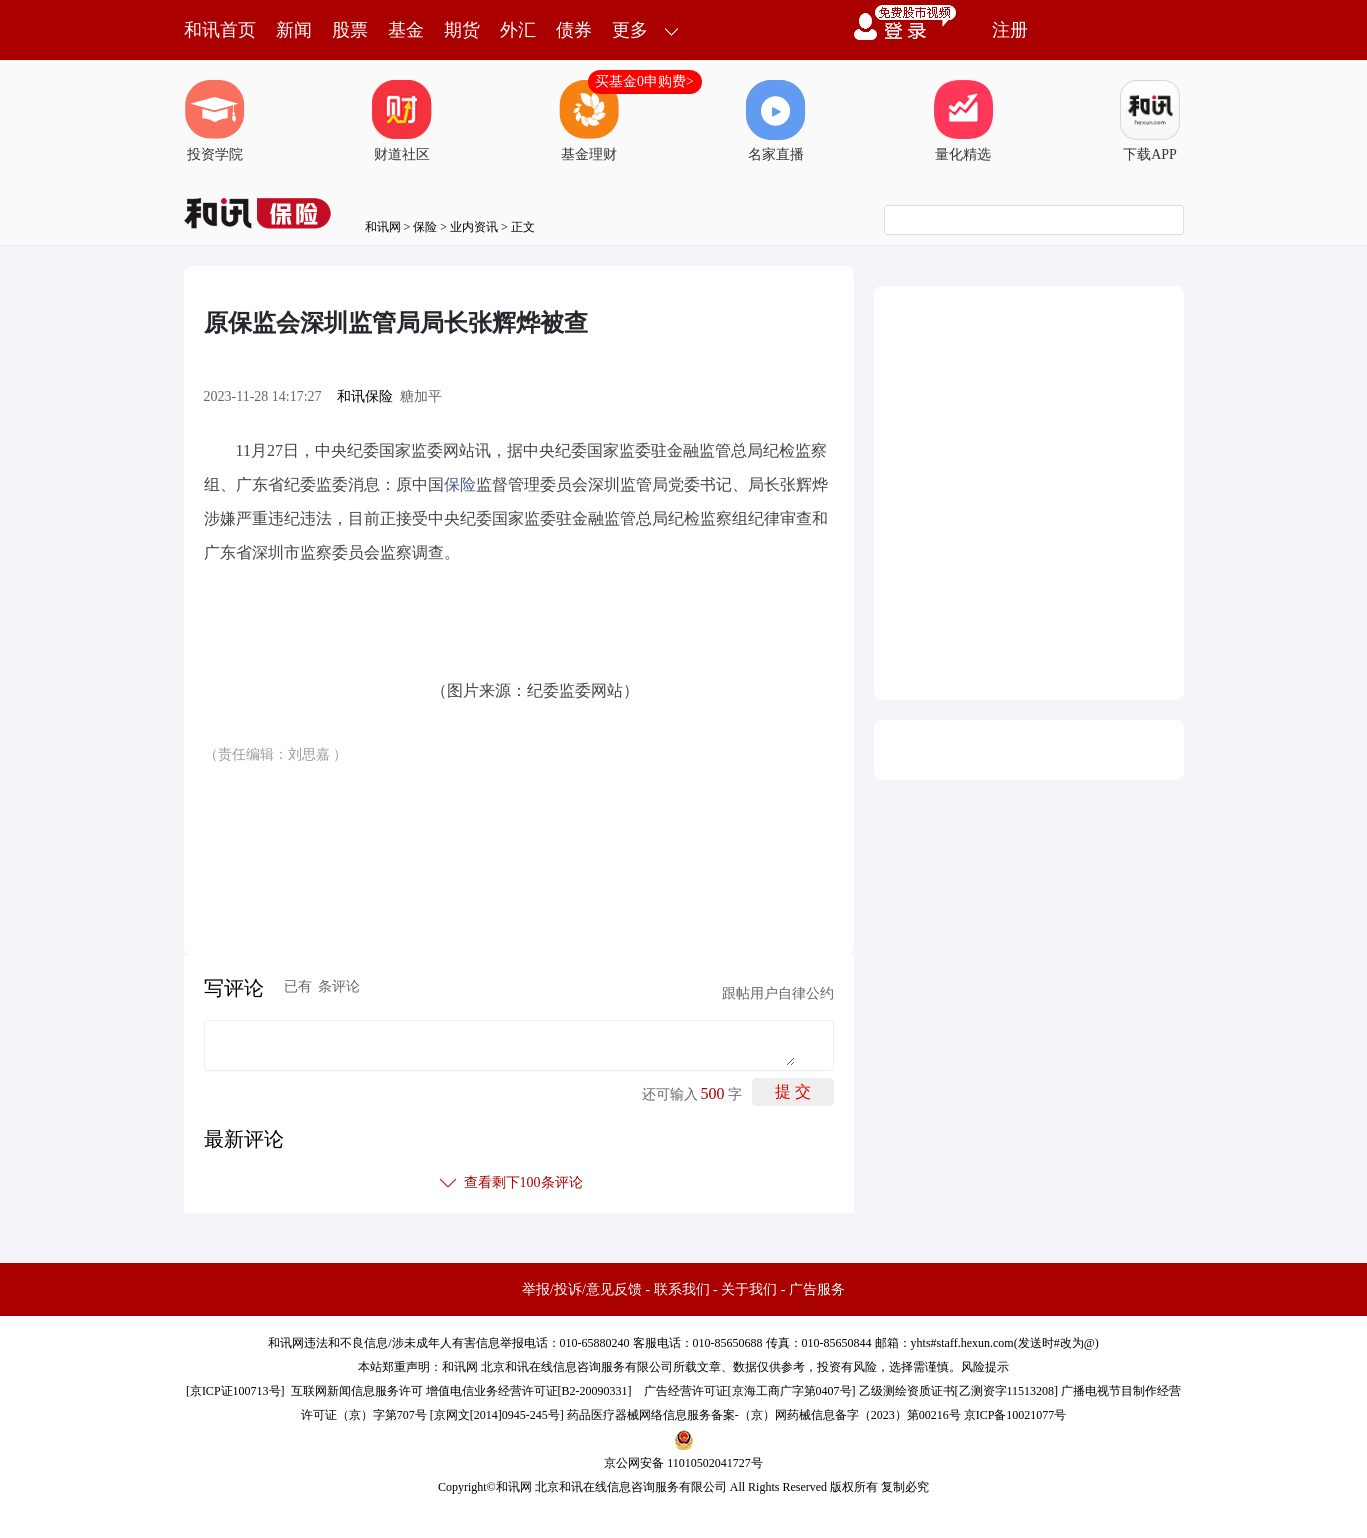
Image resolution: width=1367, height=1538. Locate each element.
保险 (425, 227)
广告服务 (817, 1289)
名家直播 (776, 121)
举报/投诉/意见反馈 (582, 1289)
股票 (350, 30)
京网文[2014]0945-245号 (497, 1415)
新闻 (294, 30)
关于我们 (749, 1289)
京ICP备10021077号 (1015, 1415)
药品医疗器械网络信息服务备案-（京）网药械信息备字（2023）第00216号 (764, 1415)
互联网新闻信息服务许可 (357, 1391)
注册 (1010, 30)
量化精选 (963, 121)
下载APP (1150, 121)
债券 (574, 30)
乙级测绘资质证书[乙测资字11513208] (959, 1391)
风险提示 (985, 1367)
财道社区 (402, 121)
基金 (406, 30)
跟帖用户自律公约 (778, 993)
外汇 (518, 30)
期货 (462, 30)
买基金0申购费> (644, 81)
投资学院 (215, 121)
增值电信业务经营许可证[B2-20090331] (529, 1391)
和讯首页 (220, 30)
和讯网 (383, 227)
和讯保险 (365, 396)
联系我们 (682, 1289)
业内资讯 (474, 227)
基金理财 (589, 121)
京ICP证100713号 (235, 1391)
